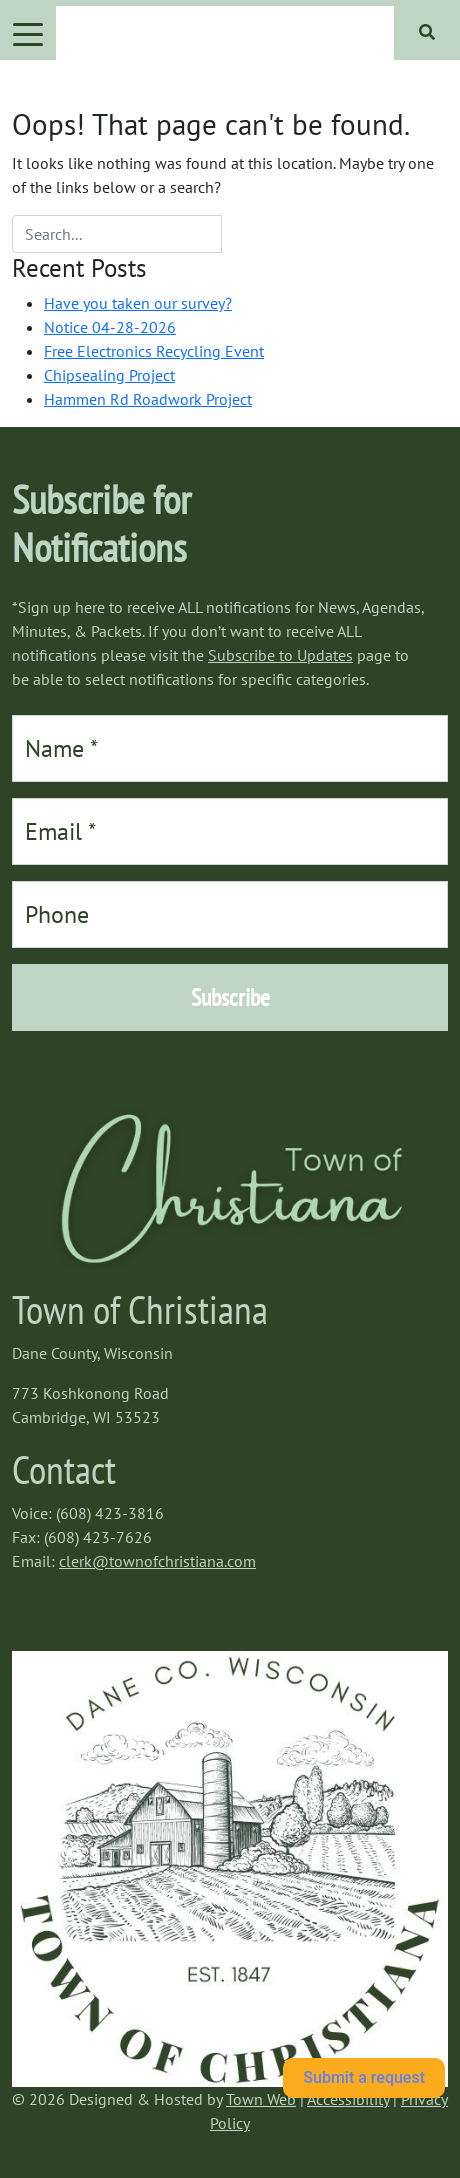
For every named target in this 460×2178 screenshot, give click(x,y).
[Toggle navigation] (28, 33)
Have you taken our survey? (138, 303)
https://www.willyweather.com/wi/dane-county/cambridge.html (111, 1641)
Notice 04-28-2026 (110, 327)
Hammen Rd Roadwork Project (148, 399)
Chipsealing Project (109, 375)
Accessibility (348, 2099)
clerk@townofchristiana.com (157, 1561)
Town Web (261, 2099)
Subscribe (230, 997)
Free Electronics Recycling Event (154, 351)
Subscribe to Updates (280, 655)
